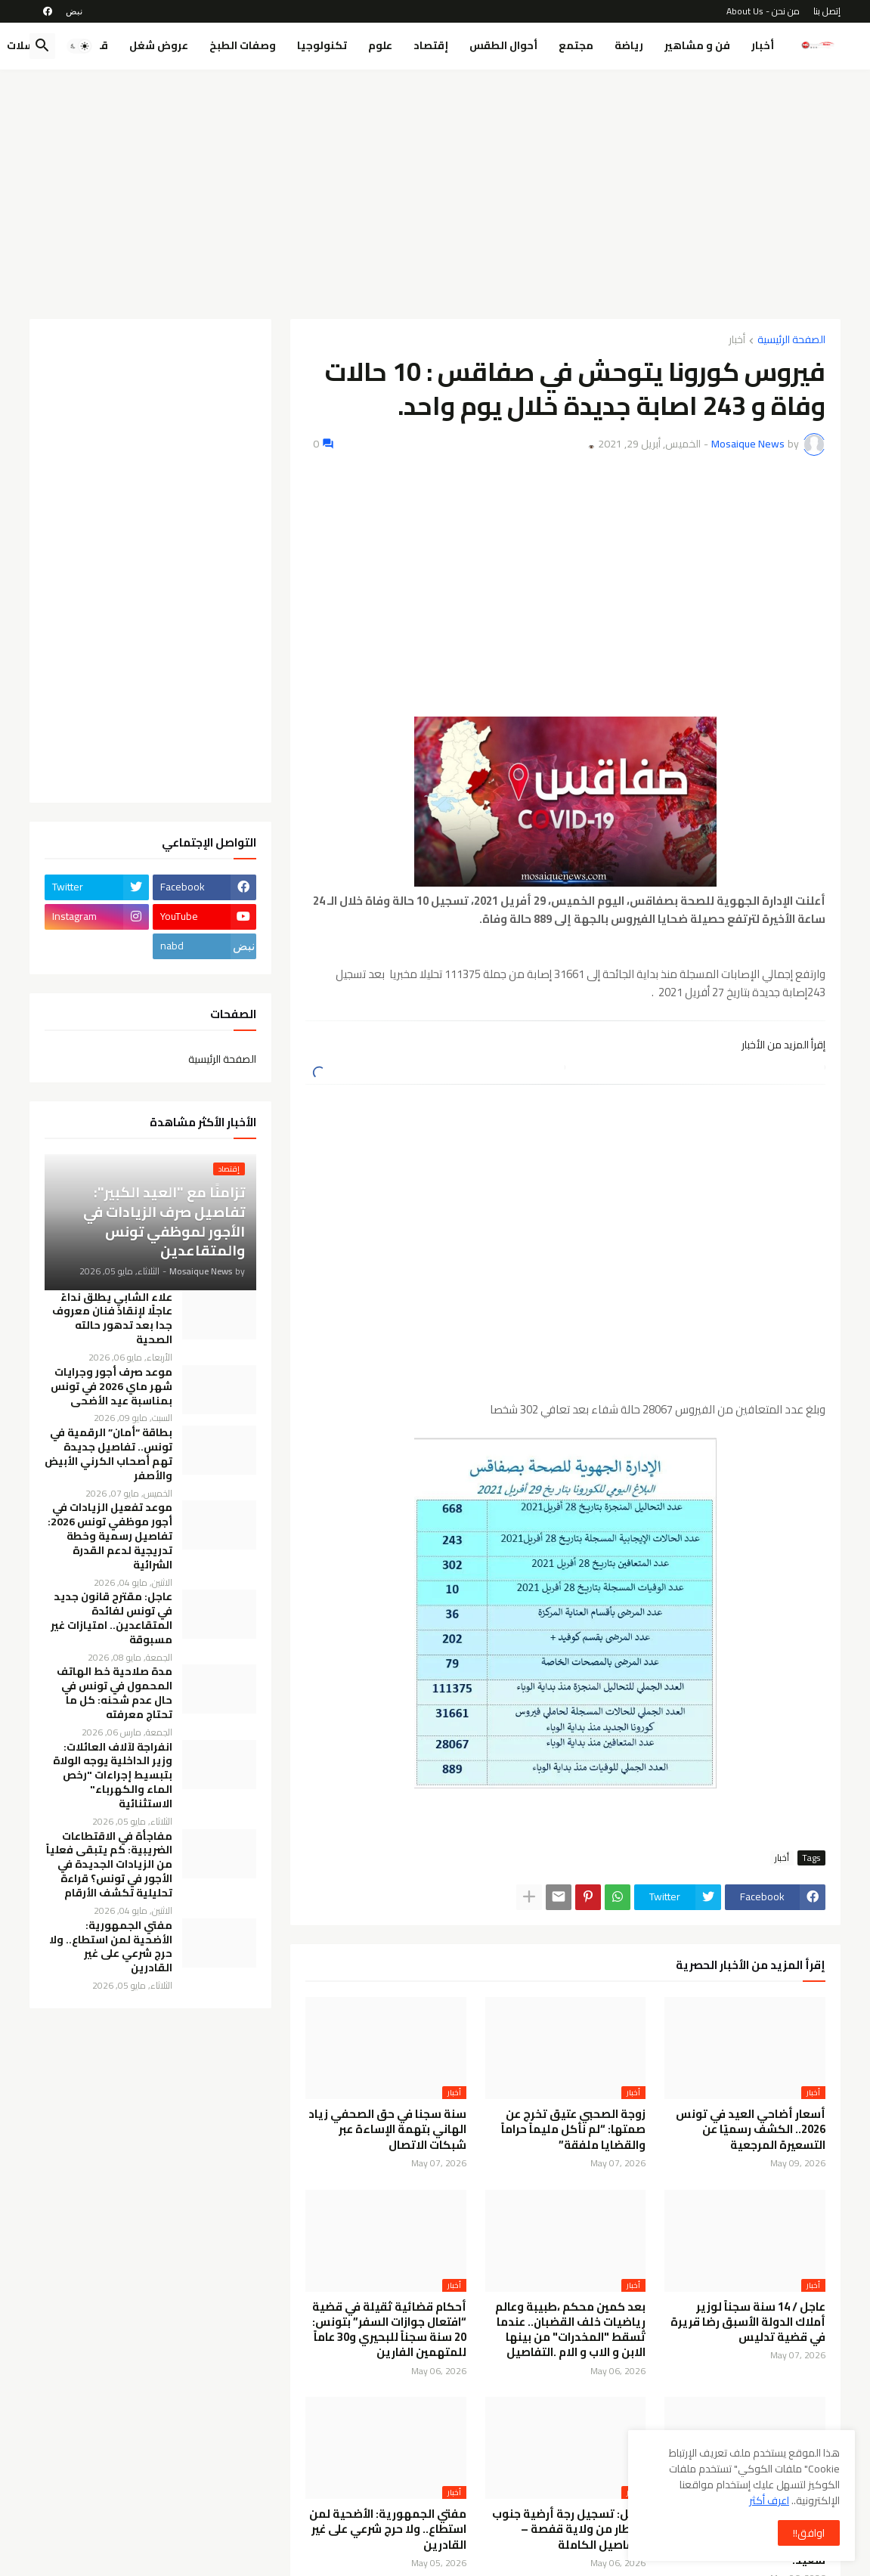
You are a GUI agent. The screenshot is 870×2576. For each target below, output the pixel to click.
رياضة (629, 45)
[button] (79, 46)
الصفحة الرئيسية (791, 340)
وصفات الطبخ (242, 45)
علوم (380, 45)
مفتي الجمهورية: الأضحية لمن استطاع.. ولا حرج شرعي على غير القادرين (387, 2529)
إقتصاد (430, 45)
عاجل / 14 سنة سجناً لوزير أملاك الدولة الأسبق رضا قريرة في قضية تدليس (747, 2322)
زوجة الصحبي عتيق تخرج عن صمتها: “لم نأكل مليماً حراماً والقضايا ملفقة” (573, 2130)
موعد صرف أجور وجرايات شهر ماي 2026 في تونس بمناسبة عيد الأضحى (111, 1386)
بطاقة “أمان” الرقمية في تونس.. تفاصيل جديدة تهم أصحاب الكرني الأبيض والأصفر (108, 1454)
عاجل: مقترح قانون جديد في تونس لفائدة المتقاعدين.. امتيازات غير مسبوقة (111, 1618)
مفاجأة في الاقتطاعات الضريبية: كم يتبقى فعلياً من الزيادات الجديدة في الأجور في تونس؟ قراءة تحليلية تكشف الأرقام (109, 1864)
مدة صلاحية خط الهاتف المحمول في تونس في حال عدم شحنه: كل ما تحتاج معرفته (114, 1693)
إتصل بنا (827, 11)
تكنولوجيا (322, 45)
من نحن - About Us (763, 11)
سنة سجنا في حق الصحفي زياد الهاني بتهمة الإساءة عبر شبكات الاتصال (387, 2130)
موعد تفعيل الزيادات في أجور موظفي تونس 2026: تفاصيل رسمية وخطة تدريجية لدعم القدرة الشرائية (110, 1535)
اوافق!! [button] (809, 2533)
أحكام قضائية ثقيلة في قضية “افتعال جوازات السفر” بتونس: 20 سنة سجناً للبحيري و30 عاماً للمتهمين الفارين (389, 2330)
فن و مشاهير (697, 45)
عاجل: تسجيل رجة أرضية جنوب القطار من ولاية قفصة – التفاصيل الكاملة (569, 2529)
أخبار (762, 45)
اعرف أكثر (769, 2500)
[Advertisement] (435, 194)
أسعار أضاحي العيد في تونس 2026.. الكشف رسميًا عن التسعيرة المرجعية (750, 2130)
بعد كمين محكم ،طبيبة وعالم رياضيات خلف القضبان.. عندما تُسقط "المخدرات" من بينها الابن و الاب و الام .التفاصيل (570, 2330)
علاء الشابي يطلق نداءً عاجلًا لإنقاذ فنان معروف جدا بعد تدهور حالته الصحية (112, 1319)
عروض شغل (158, 45)
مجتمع (576, 45)
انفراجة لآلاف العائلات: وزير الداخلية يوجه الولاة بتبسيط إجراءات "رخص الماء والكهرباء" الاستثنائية (112, 1775)
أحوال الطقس (503, 45)
